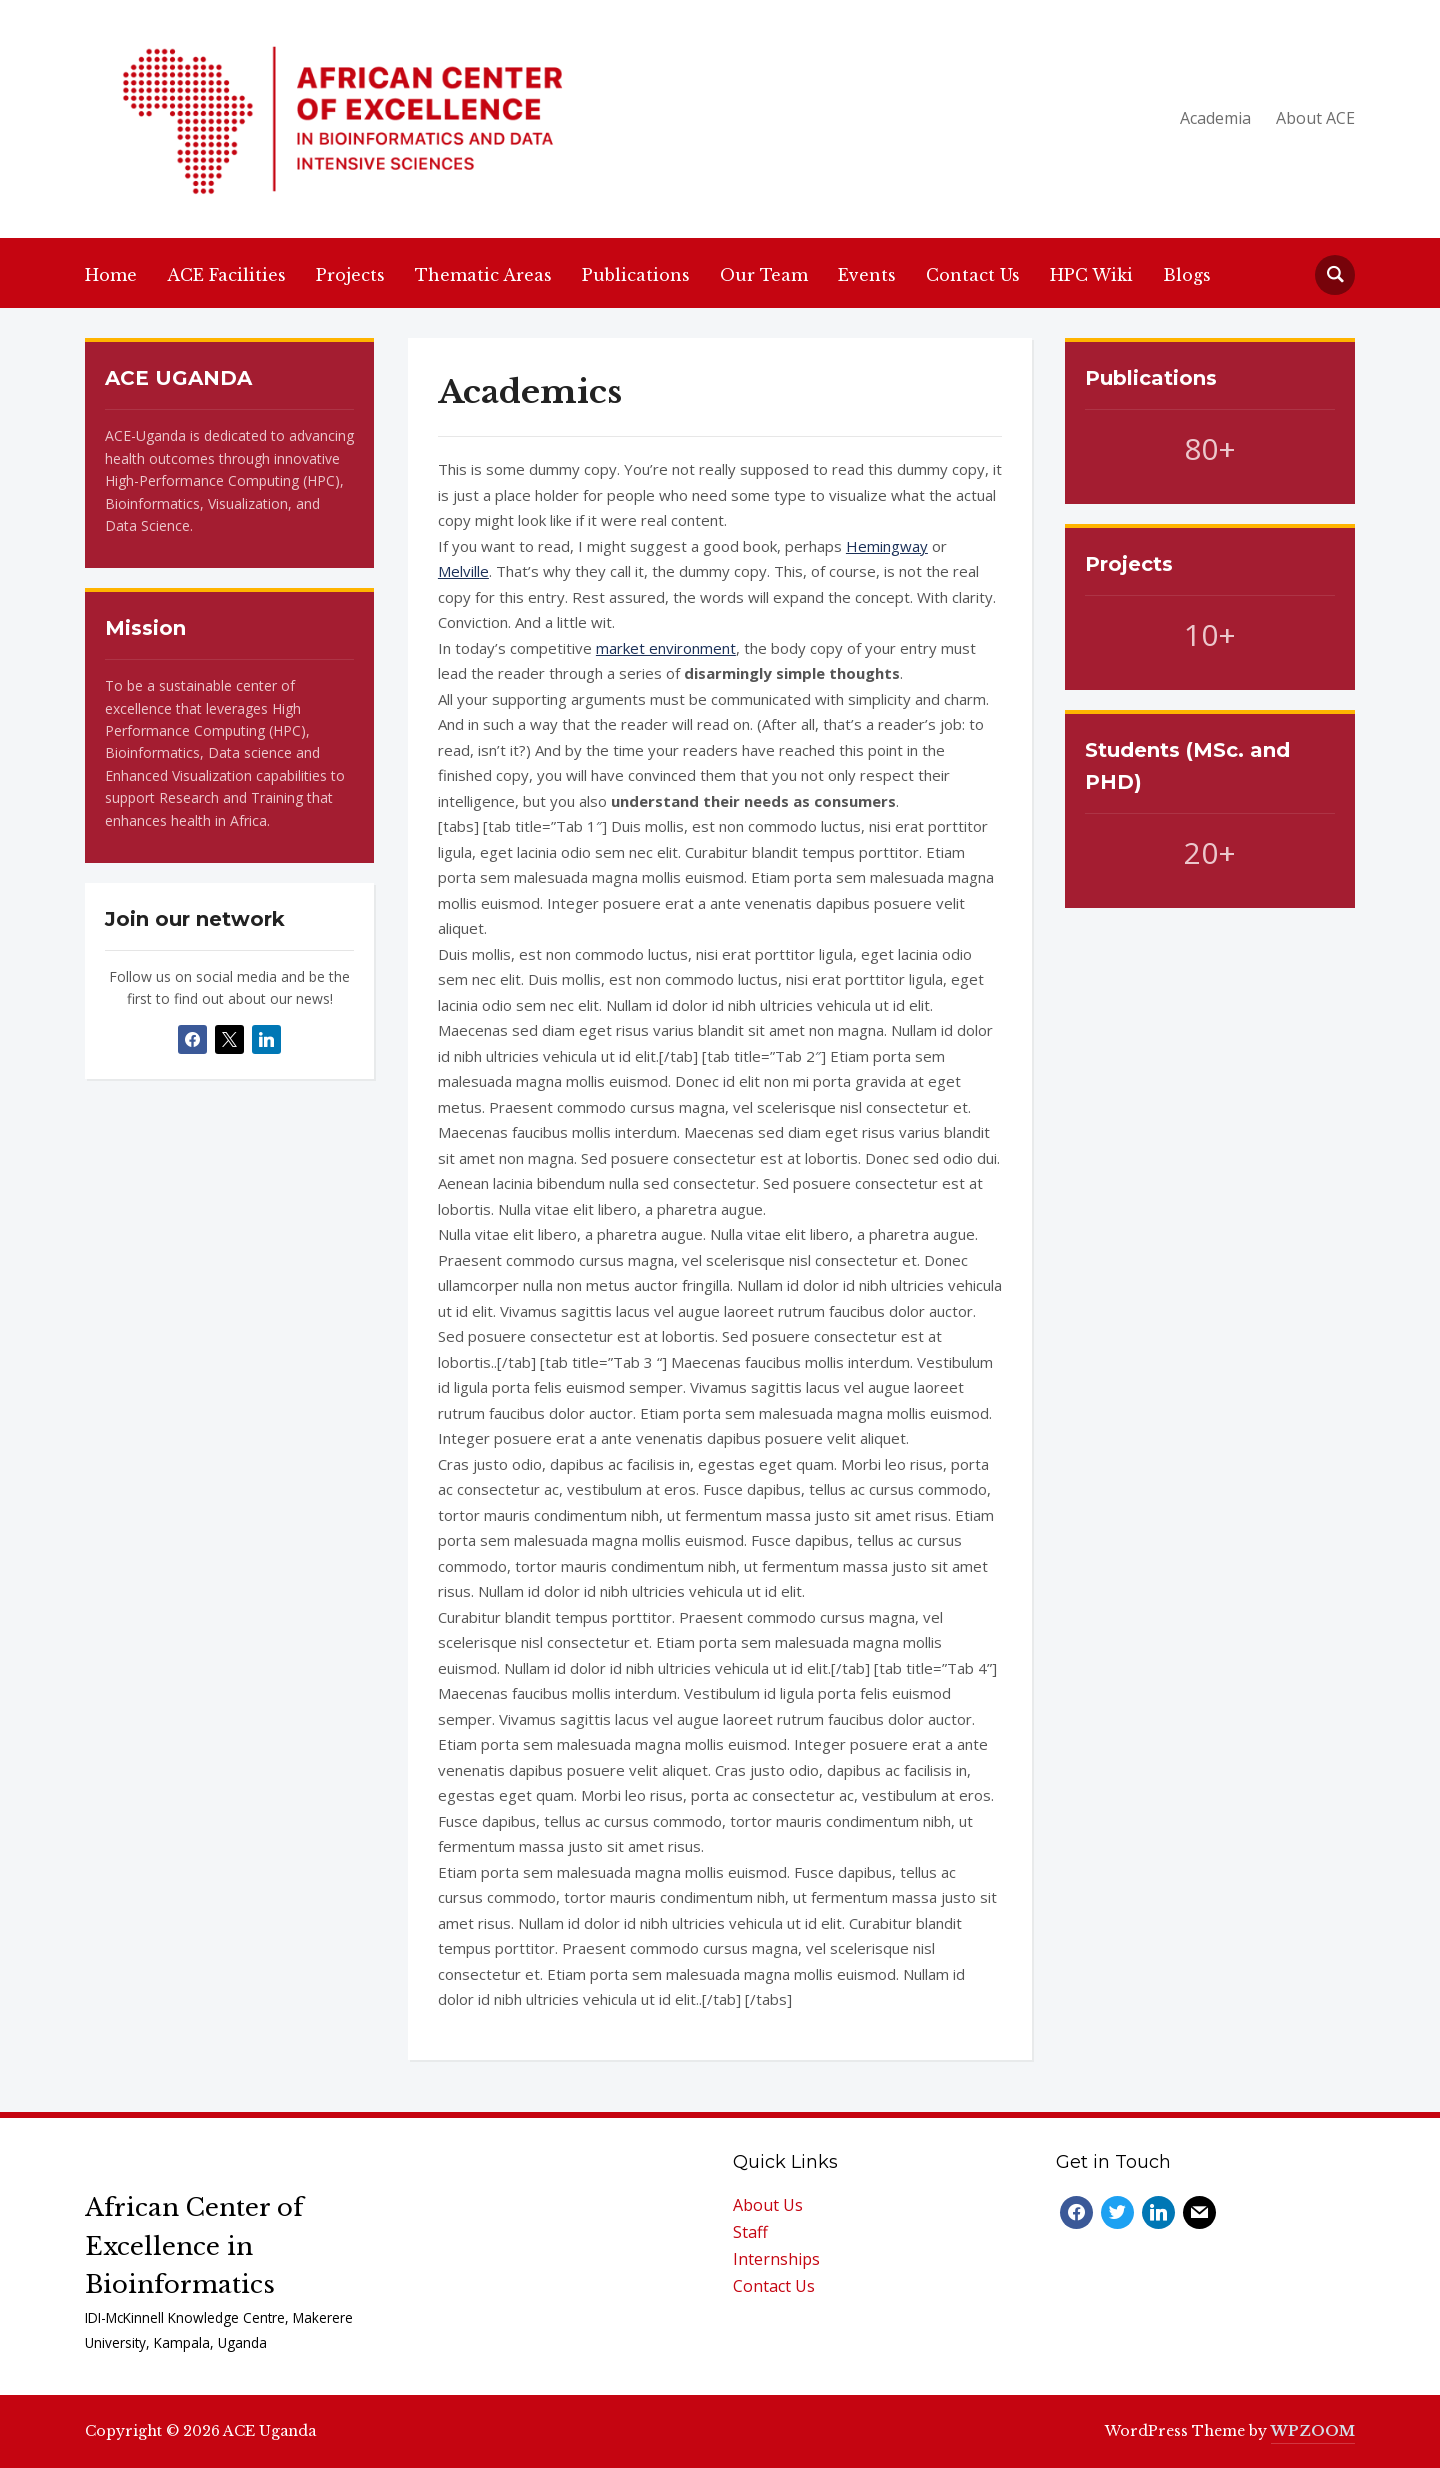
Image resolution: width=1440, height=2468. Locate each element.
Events (867, 275)
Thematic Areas (483, 275)
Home (111, 275)
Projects (350, 275)
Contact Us (973, 275)
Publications (636, 275)
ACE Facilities (226, 275)
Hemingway (887, 546)
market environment (666, 648)
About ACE (1315, 118)
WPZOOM (1313, 2431)
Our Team (764, 275)
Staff (750, 2232)
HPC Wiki (1091, 275)
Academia (1215, 118)
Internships (776, 2259)
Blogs (1187, 275)
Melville (463, 571)
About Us (768, 2205)
